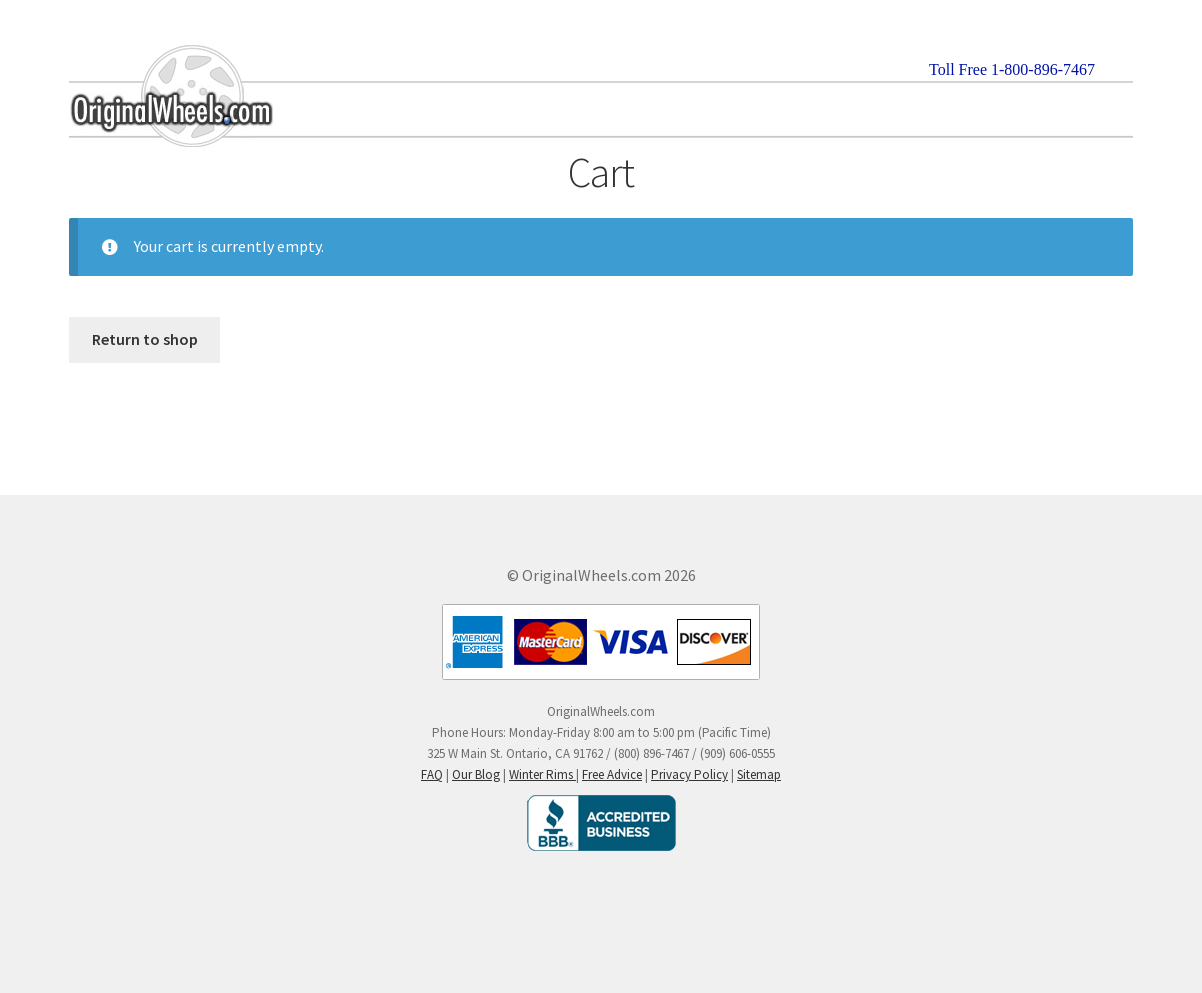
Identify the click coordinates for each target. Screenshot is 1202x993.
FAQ (432, 774)
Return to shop (145, 339)
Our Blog (476, 774)
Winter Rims (542, 774)
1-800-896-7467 (1043, 69)
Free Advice (612, 774)
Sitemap (759, 774)
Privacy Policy (689, 774)
